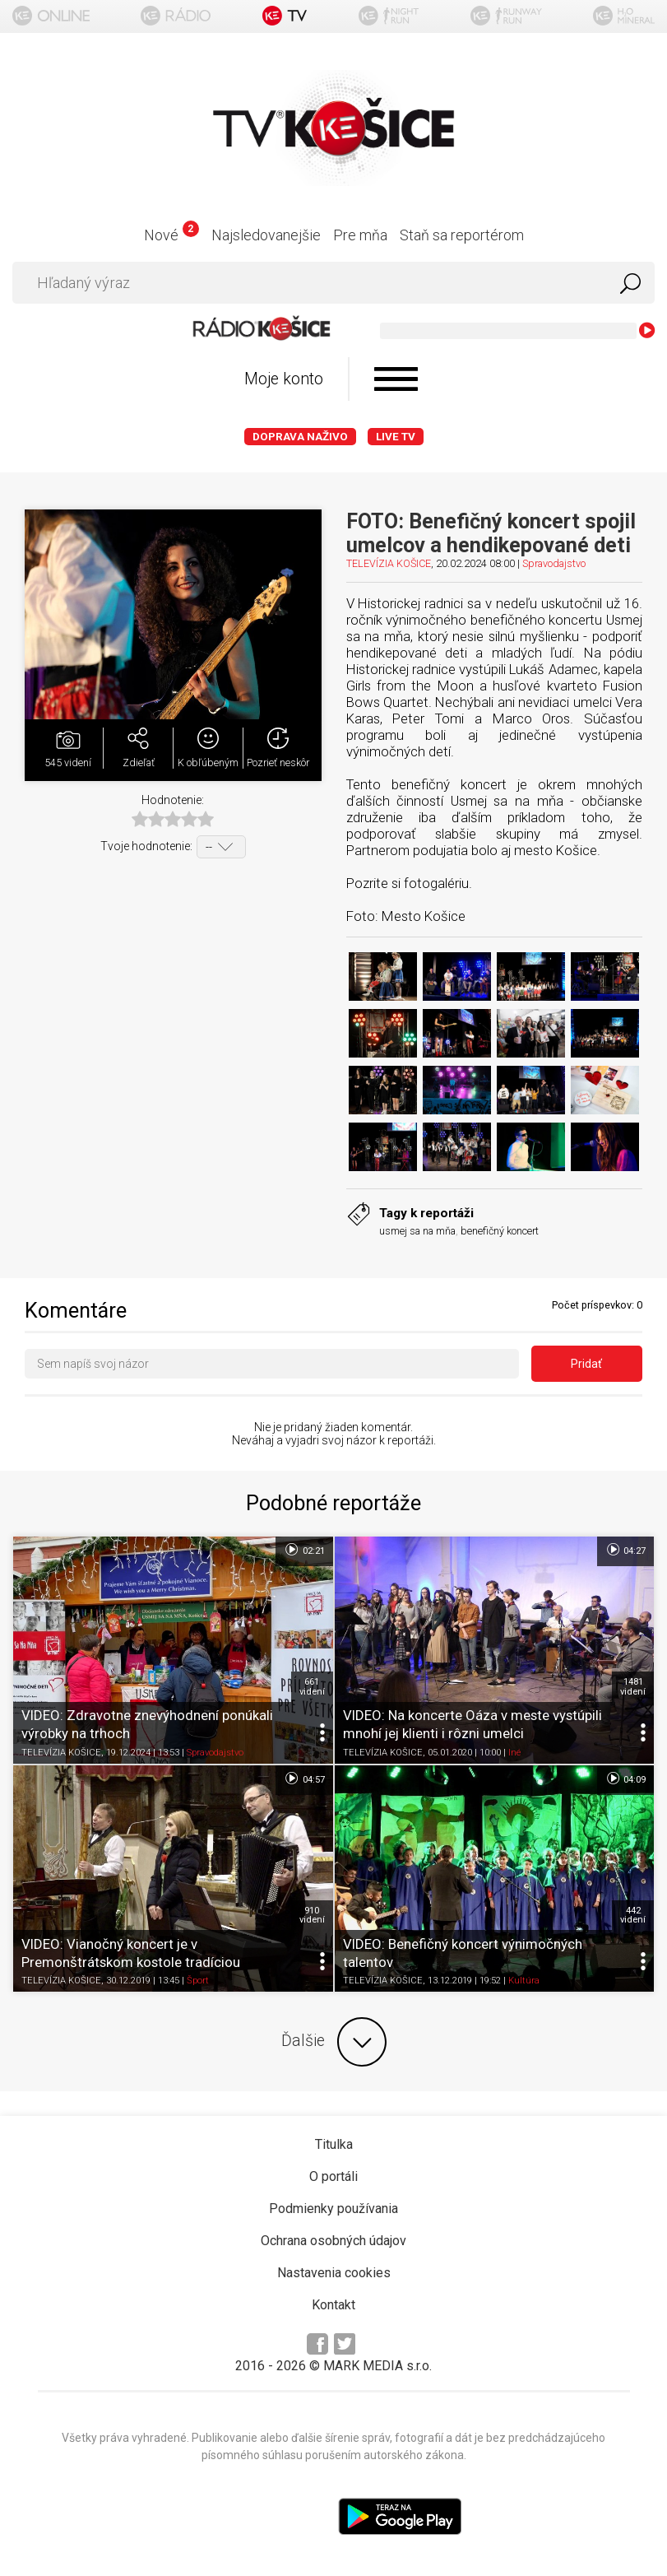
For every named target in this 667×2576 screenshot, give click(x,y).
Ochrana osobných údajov (333, 2240)
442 (633, 1915)
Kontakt (333, 2305)
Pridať (586, 1363)
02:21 (304, 1549)
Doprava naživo (300, 436)
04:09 (625, 1778)
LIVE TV (395, 436)
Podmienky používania (333, 2208)
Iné (514, 1752)
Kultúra (524, 1981)
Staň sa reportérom (462, 235)
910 (312, 1915)
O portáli (333, 2176)
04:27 (625, 1549)
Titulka (334, 2144)
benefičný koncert (500, 1231)
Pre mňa (360, 235)
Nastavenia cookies (334, 2273)
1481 (633, 1686)
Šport (198, 1981)
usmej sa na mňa (417, 1231)
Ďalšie (334, 2042)
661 (312, 1686)
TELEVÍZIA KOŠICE (388, 563)
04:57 (304, 1778)
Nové (171, 235)
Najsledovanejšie (266, 235)
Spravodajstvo (554, 563)
